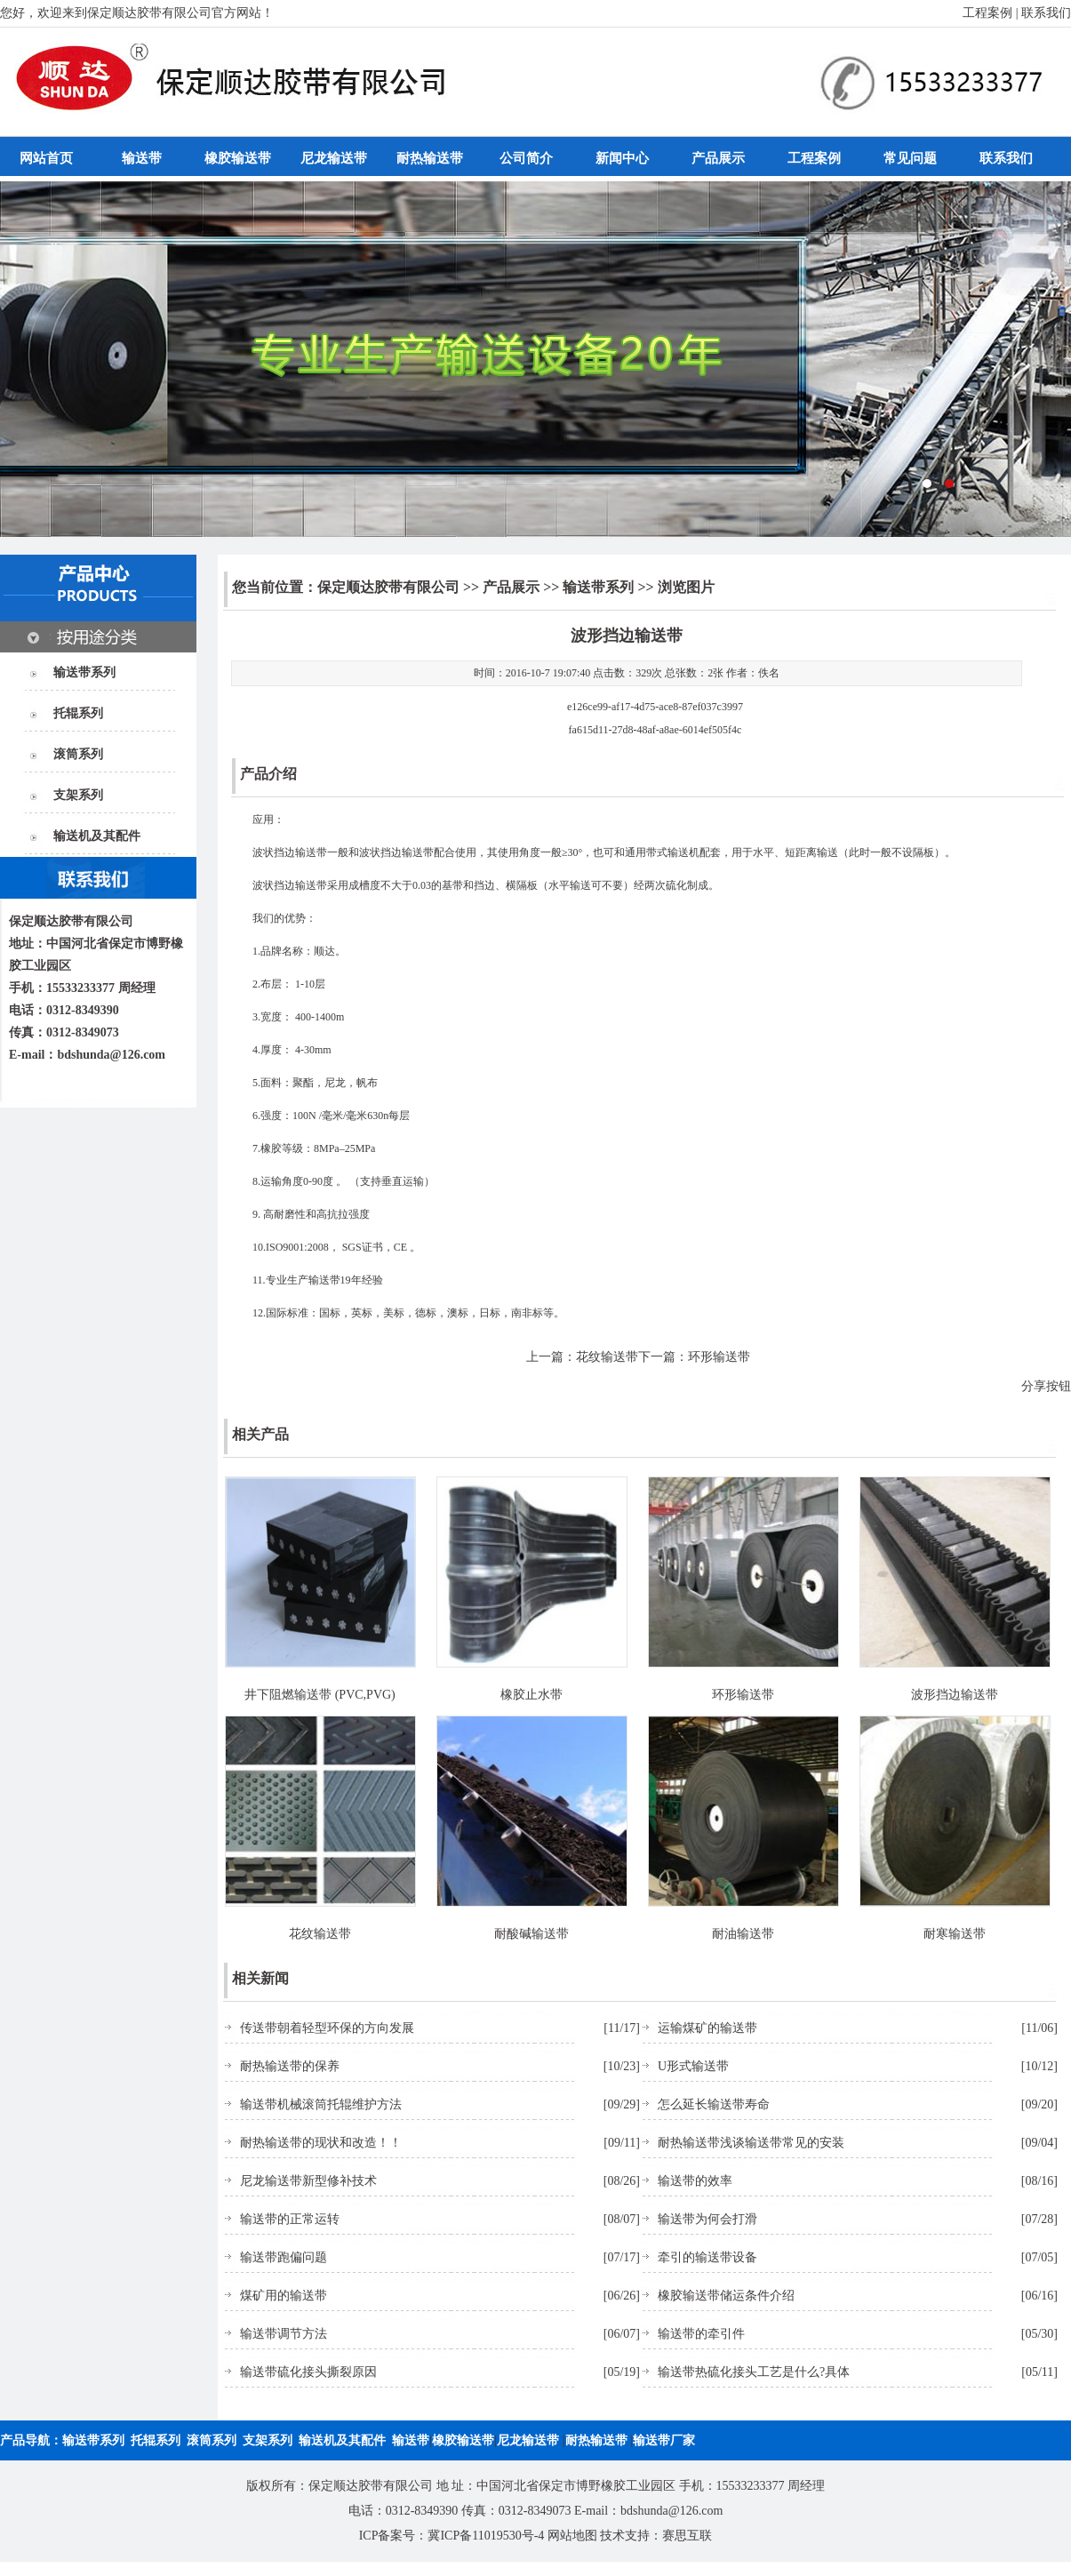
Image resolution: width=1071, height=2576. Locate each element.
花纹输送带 (607, 1357)
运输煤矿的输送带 (707, 2028)
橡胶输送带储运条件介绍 (726, 2295)
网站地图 (572, 2535)
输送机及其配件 (96, 836)
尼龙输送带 (333, 158)
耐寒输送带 (954, 1933)
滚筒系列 (78, 754)
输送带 (142, 158)
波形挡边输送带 (954, 1694)
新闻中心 (622, 158)
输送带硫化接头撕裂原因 (308, 2372)
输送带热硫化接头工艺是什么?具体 (754, 2372)
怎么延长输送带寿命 (714, 2104)
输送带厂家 (664, 2440)
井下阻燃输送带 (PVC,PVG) (320, 1694)
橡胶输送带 (237, 158)
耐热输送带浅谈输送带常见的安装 (751, 2142)
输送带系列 (84, 672)
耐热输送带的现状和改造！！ (321, 2142)
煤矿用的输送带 (283, 2295)
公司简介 (526, 158)
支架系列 (78, 795)
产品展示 (718, 158)
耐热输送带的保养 (290, 2066)
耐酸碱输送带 (531, 1933)
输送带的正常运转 (290, 2219)
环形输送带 (719, 1357)
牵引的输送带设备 (707, 2257)
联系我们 (1046, 13)
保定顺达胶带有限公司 (388, 587)
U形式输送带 (693, 2066)
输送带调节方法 (283, 2333)
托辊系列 (78, 713)
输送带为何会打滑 (707, 2219)
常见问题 (910, 158)
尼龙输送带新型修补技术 (308, 2181)
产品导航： (31, 2440)
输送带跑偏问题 (283, 2257)
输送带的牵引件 (701, 2333)
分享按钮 (1046, 1386)
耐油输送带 (743, 1933)
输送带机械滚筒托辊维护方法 (321, 2104)
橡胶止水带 (531, 1694)
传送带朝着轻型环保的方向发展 (327, 2028)
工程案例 (987, 13)
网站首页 (46, 158)
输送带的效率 (695, 2181)
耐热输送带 (429, 158)
